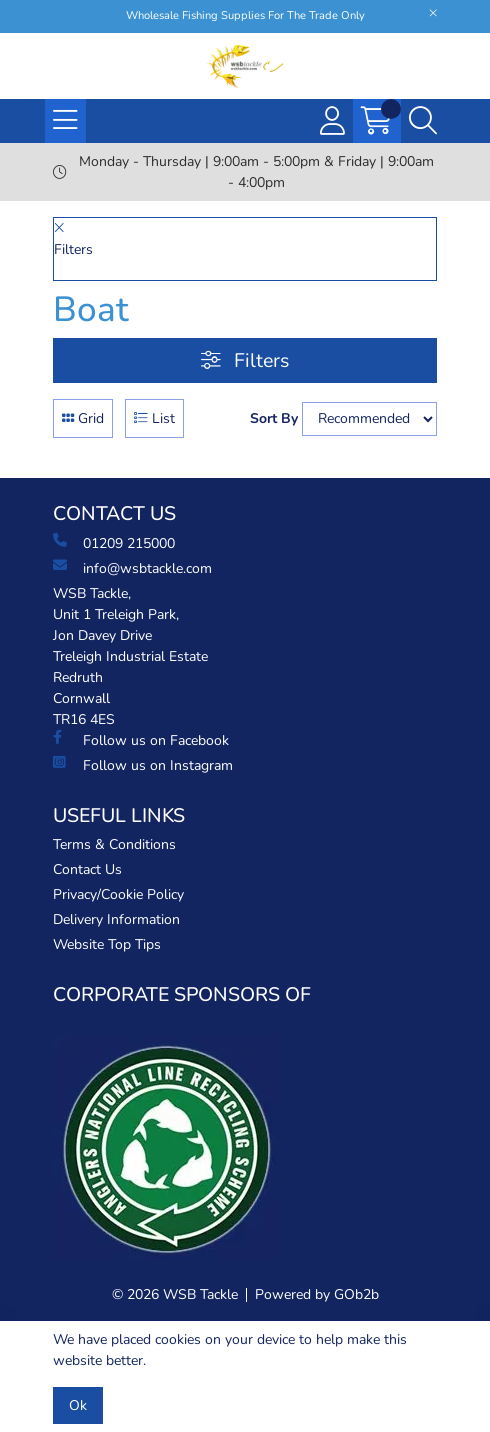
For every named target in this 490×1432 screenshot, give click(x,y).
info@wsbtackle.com (132, 568)
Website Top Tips (107, 944)
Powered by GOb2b (317, 1294)
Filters (245, 360)
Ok (78, 1405)
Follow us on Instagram (143, 765)
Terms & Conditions (114, 844)
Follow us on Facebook (141, 740)
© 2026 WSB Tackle (175, 1294)
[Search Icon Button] (423, 121)
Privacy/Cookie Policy (118, 894)
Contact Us (87, 869)
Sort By (274, 418)
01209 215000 (114, 543)
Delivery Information (116, 919)
